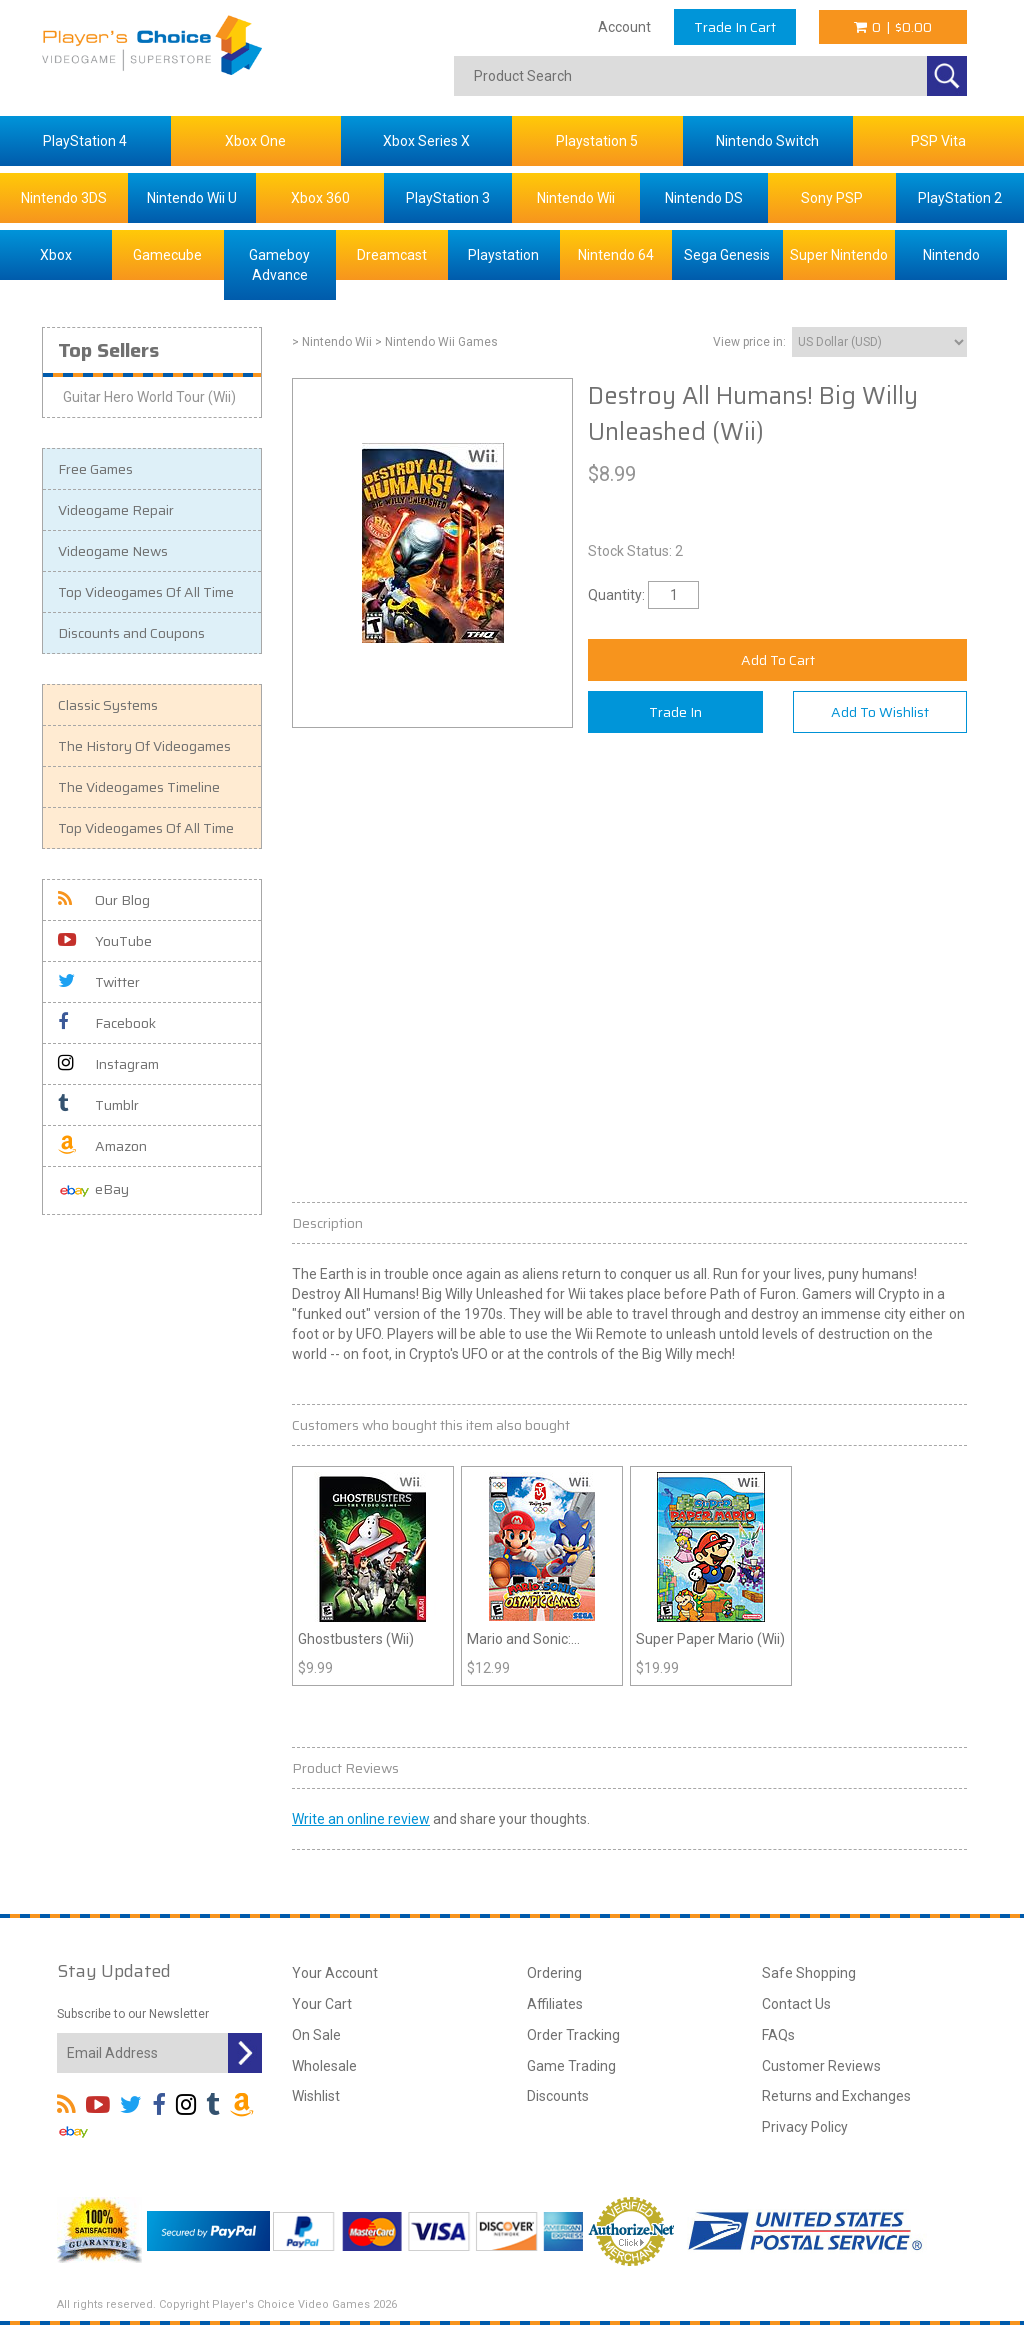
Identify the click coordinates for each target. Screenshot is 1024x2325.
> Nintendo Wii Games (436, 342)
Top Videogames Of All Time (146, 592)
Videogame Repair (116, 510)
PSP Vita (938, 141)
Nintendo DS (704, 198)
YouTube (105, 941)
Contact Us (796, 2004)
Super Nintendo (839, 255)
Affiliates (555, 2004)
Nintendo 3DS (64, 198)
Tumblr (98, 1105)
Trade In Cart (735, 27)
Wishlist (316, 2096)
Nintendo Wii (576, 198)
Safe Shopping (809, 1973)
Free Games (95, 469)
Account (624, 27)
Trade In (675, 712)
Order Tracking (573, 2035)
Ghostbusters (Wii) (356, 1639)
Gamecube (167, 255)
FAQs (778, 2035)
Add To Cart (778, 660)
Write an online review (361, 1819)
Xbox (56, 255)
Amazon (102, 1146)
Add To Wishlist (880, 712)
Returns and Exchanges (836, 2096)
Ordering (554, 1973)
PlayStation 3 (448, 198)
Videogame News (113, 551)
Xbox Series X (426, 141)
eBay (93, 1190)
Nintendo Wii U (192, 198)
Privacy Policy (805, 2127)
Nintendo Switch (767, 141)
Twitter (99, 982)
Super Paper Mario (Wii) (710, 1639)
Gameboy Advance (279, 265)
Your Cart (322, 2004)
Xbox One (255, 141)
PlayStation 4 (85, 141)
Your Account (335, 1973)
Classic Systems (108, 705)
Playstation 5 (597, 141)
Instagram (108, 1064)
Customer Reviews (821, 2066)
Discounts (558, 2096)
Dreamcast (392, 255)
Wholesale (324, 2066)
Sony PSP (832, 198)
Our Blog (104, 900)
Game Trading (571, 2066)
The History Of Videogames (144, 746)
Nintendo (951, 255)
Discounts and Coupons (131, 633)
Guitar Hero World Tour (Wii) (149, 397)
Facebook (107, 1023)
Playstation (503, 255)
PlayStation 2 (960, 198)
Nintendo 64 (616, 255)
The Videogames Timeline (139, 787)
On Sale (316, 2035)
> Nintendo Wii (332, 342)
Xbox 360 (320, 198)
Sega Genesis (727, 255)
